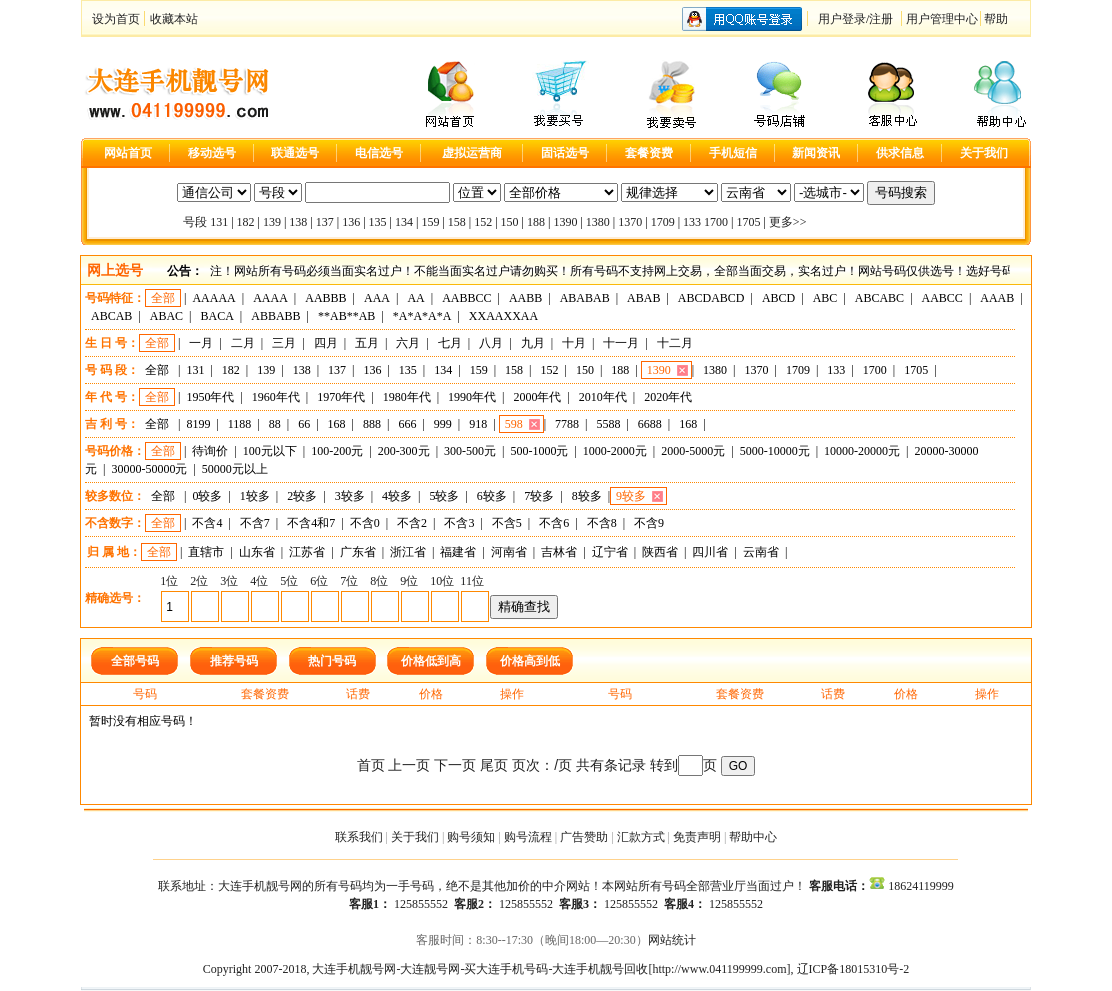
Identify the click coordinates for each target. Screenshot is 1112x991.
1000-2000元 (615, 451)
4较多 (397, 496)
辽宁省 (610, 552)
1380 (598, 222)
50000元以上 (235, 469)
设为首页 (116, 19)
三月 (284, 343)
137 (325, 222)
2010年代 (603, 397)
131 (219, 222)
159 (430, 222)
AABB (525, 298)
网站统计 (672, 940)
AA (415, 298)
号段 (195, 222)
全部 (163, 298)
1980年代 (407, 397)
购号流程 (528, 837)
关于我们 (415, 837)
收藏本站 (174, 19)
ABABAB (585, 298)
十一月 (621, 343)
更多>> (788, 222)
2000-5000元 (693, 451)
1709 (663, 222)
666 (407, 424)
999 (443, 424)
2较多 (302, 496)
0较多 (207, 496)
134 (404, 222)
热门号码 (332, 661)
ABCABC (879, 298)
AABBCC (466, 298)
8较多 (587, 496)
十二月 (675, 343)
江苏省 (307, 552)
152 (483, 222)
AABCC (942, 298)
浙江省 (408, 552)
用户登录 (842, 19)
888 (372, 424)
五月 (367, 343)
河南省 (509, 552)
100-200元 (337, 451)
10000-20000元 (862, 451)
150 (510, 222)
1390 (565, 222)
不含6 (554, 523)
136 (351, 222)
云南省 (761, 552)
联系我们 (359, 837)
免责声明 (697, 837)
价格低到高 (431, 661)
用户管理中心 (942, 19)
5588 (608, 424)
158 (457, 222)
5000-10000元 (775, 451)
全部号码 (135, 661)
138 (298, 222)
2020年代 (668, 397)
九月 (533, 343)
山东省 (257, 552)
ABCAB (111, 316)
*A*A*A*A (422, 316)
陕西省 (660, 552)
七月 (450, 343)
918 (478, 424)
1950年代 (210, 397)
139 (272, 222)
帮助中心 (753, 837)
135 (378, 222)
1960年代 (276, 397)
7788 (567, 424)
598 (514, 424)
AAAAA (213, 298)
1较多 (255, 496)
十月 (574, 343)
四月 (326, 343)
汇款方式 (641, 837)
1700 (716, 222)
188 (536, 222)
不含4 (207, 523)
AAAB (997, 298)
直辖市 (206, 552)
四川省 (710, 552)
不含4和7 (311, 523)
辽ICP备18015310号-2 (853, 969)
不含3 (459, 523)
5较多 (444, 496)
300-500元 (470, 451)
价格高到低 (530, 661)
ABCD (778, 298)
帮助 (996, 19)
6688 (650, 424)
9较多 (631, 496)
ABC (825, 298)
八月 (491, 343)
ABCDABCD (711, 298)
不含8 (602, 523)
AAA (377, 298)
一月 (201, 343)
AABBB (325, 298)
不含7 (255, 523)
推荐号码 (234, 661)
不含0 (365, 523)
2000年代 (537, 397)
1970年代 (341, 397)
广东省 (358, 552)
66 (304, 424)
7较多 (539, 496)
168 (337, 424)
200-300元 (404, 451)
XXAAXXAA (503, 316)
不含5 (507, 523)
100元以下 (270, 451)
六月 (408, 343)
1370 (630, 222)
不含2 (412, 523)
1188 (240, 424)
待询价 (210, 451)
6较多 (492, 496)
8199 (198, 424)
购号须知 (471, 837)
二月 (243, 343)
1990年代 (472, 397)
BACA (217, 316)
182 (246, 222)
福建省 (458, 552)
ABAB (643, 298)
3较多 (350, 496)
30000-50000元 (149, 469)
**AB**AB (346, 316)
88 (275, 424)
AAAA (270, 298)
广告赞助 (584, 837)
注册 (881, 19)
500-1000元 (539, 451)
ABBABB (275, 316)
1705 (748, 222)
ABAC (166, 316)
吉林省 (559, 552)
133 (692, 222)
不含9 (649, 523)
